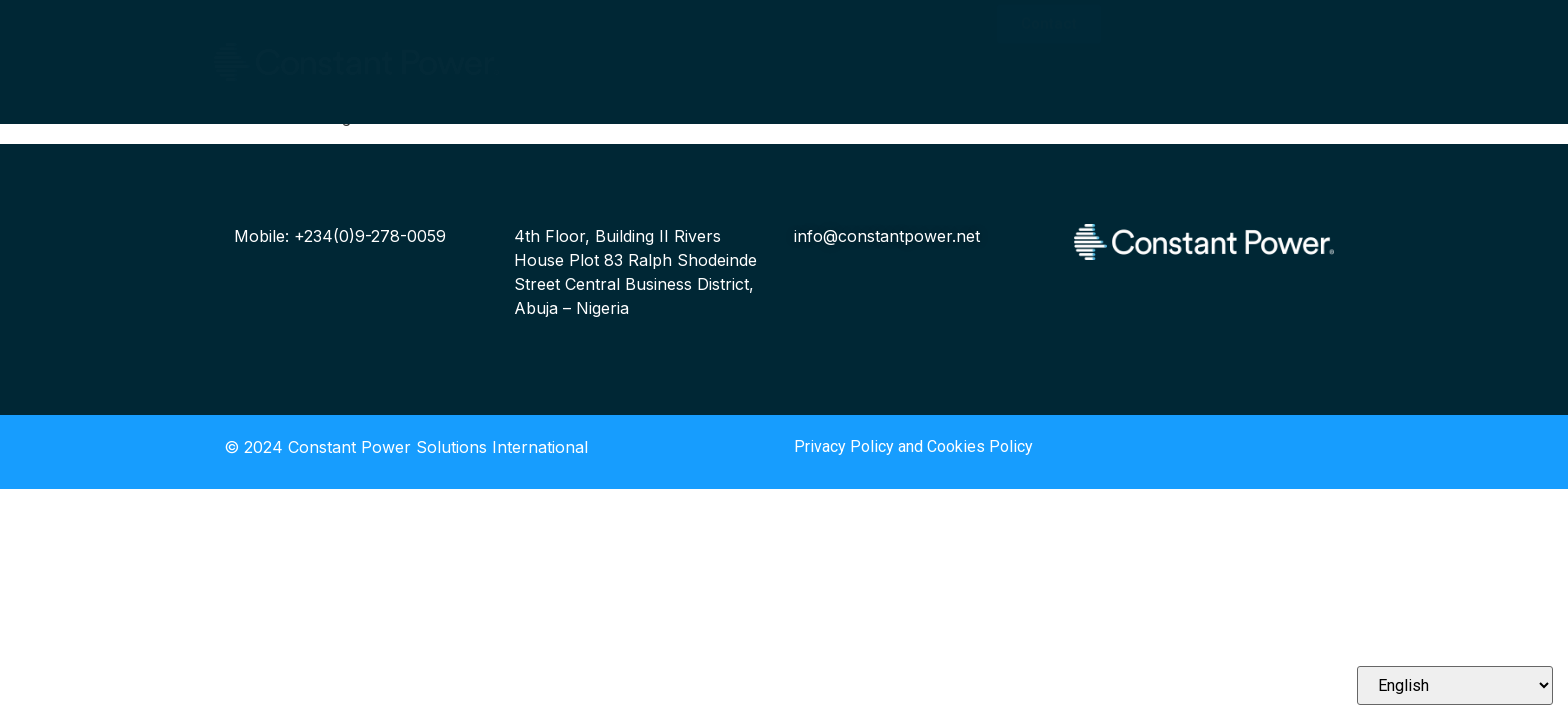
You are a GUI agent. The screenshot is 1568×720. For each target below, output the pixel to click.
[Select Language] (1455, 685)
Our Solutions (592, 55)
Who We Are (588, 30)
